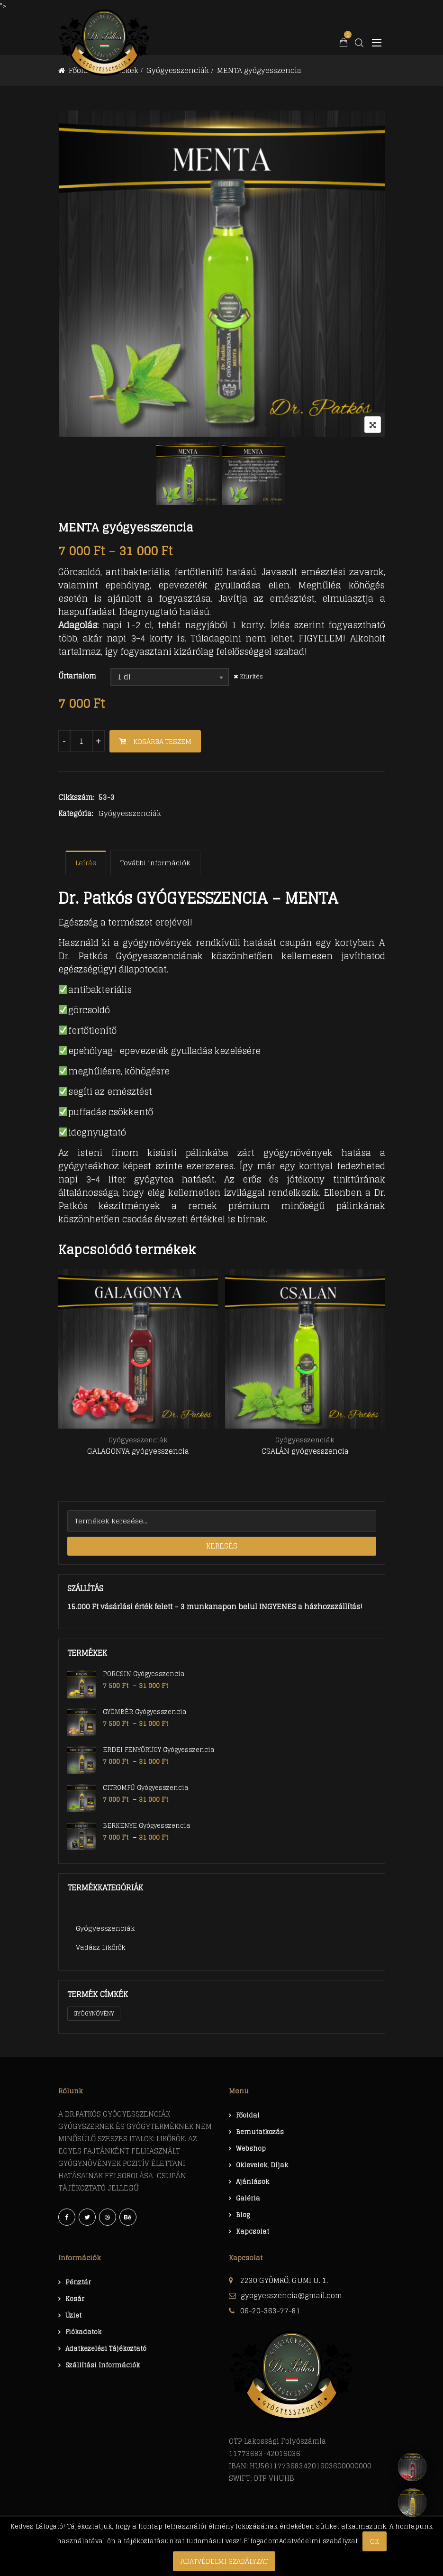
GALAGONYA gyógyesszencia (138, 1452)
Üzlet (73, 2315)
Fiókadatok (83, 2332)
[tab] (85, 863)
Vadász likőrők (101, 1947)
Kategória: (75, 813)
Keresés (221, 1546)
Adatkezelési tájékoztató (105, 2348)
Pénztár (78, 2282)
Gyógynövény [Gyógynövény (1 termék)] (93, 2013)
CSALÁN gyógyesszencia (305, 1452)
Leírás (85, 863)
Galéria (248, 2198)
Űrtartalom (77, 675)
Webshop (251, 2148)
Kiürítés (251, 676)
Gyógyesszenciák (130, 813)
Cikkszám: (76, 797)
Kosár (74, 2298)
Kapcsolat (252, 2231)
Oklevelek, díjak (262, 2165)
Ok (374, 2541)
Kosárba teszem (162, 741)
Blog (243, 2214)
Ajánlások (252, 2181)
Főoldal (248, 2115)
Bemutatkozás (260, 2132)
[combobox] (169, 677)
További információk (155, 863)
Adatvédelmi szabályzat (224, 2561)
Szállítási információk (102, 2365)
